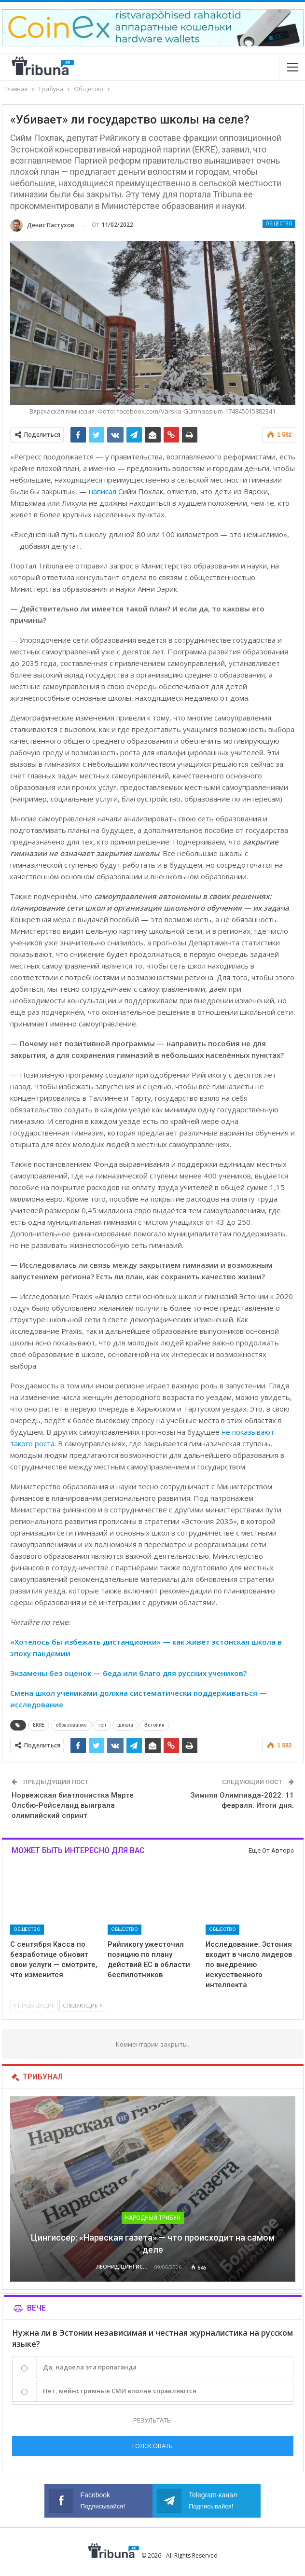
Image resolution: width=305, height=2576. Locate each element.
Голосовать (152, 2445)
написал (102, 491)
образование (71, 1725)
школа (125, 1725)
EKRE (38, 1725)
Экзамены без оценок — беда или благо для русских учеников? (128, 1673)
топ (102, 1725)
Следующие (82, 2005)
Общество (278, 223)
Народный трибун (152, 2218)
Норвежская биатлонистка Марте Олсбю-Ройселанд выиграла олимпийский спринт (73, 1805)
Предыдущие (34, 2005)
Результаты (152, 2420)
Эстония (154, 1725)
